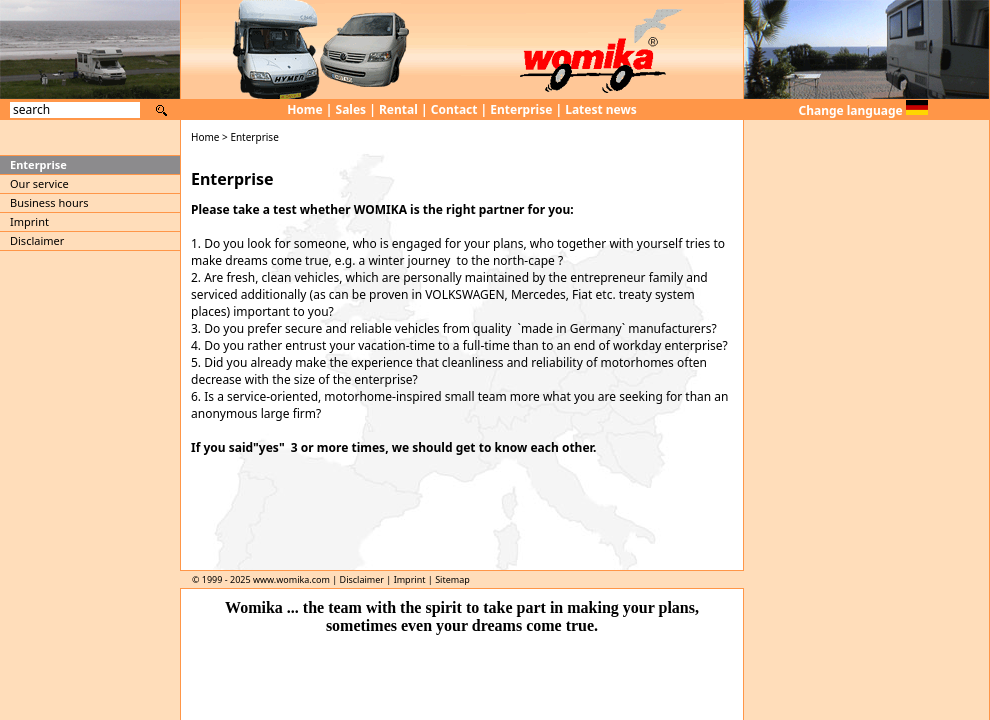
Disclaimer (37, 240)
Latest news (601, 109)
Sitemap (452, 579)
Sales (351, 109)
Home (305, 109)
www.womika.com (291, 579)
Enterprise (521, 109)
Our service (39, 183)
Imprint (29, 221)
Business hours (49, 202)
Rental (398, 109)
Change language (863, 110)
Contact (454, 109)
